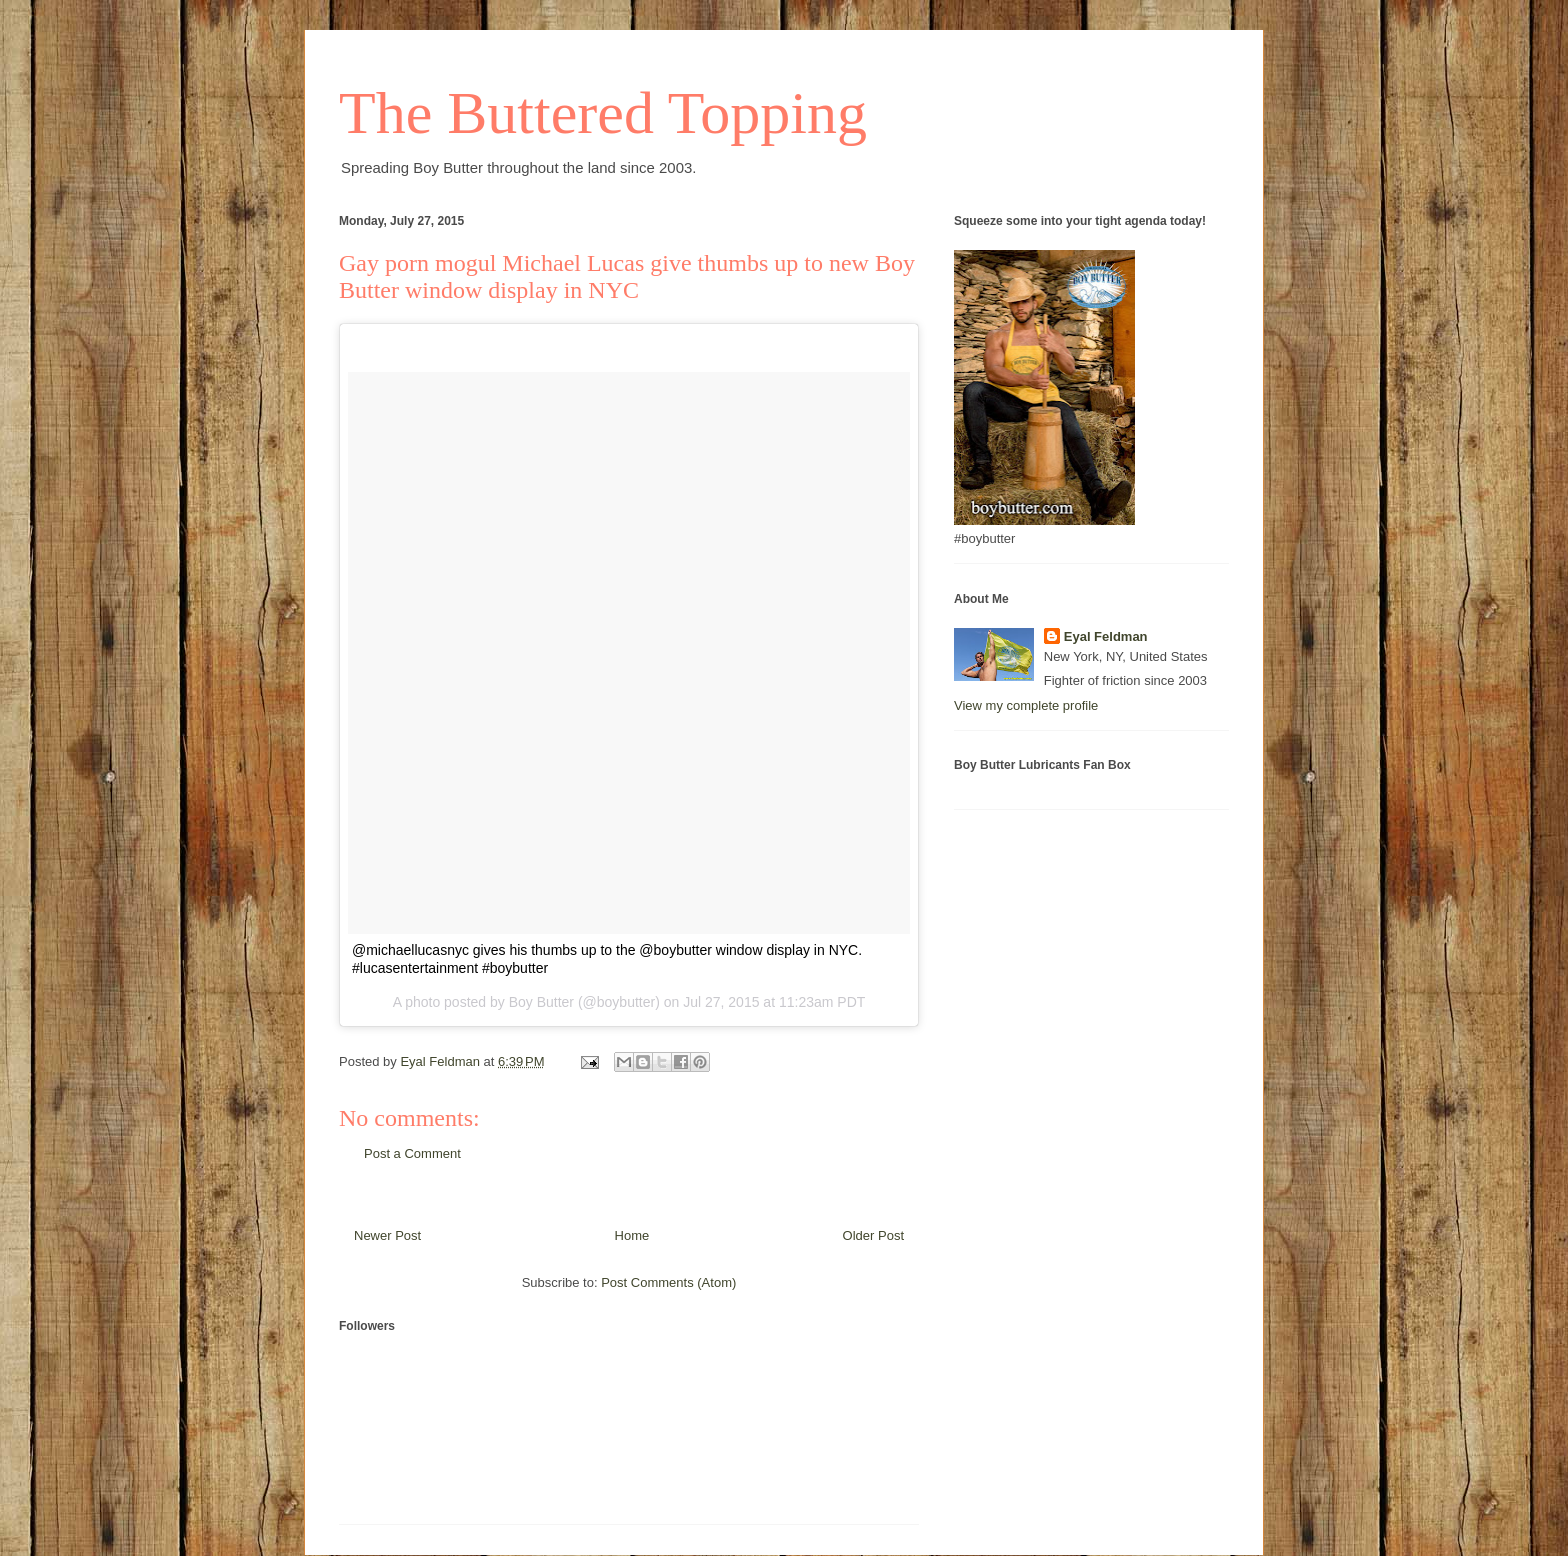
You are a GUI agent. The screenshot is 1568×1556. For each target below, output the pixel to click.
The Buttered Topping (603, 113)
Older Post (873, 1235)
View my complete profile (1026, 705)
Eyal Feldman (1106, 636)
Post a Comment (412, 1153)
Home (632, 1235)
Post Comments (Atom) (668, 1282)
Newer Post (387, 1235)
